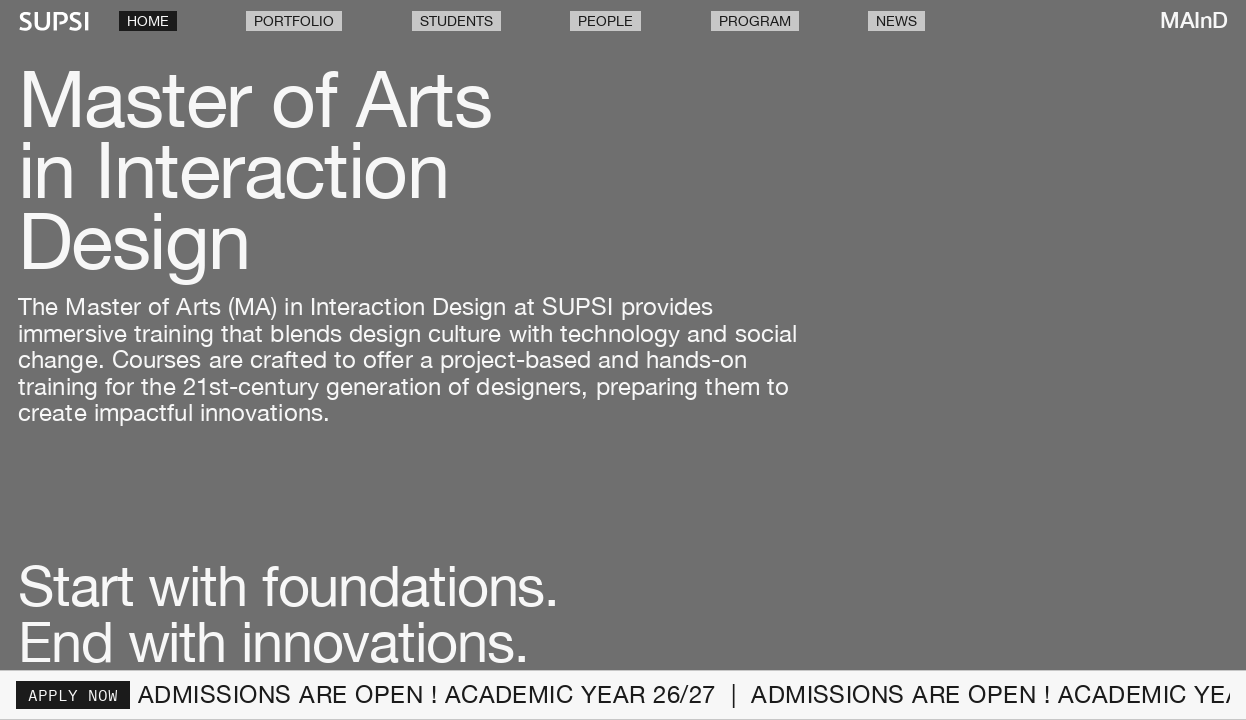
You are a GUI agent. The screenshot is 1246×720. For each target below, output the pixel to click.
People (605, 21)
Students (456, 21)
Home (148, 21)
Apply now (73, 695)
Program (755, 21)
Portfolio (294, 21)
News (896, 21)
